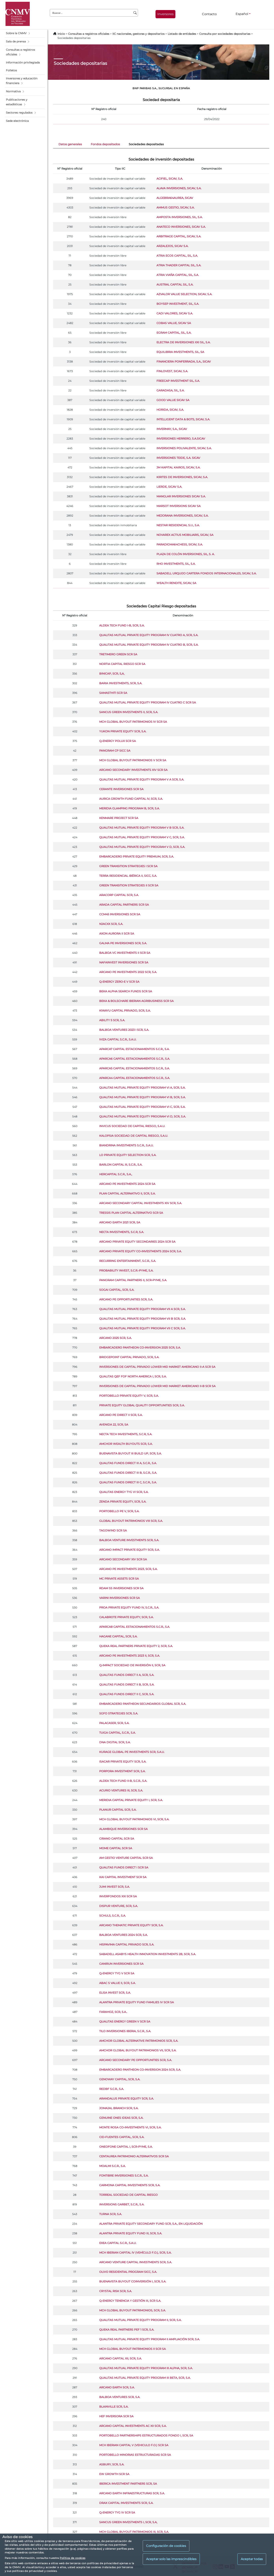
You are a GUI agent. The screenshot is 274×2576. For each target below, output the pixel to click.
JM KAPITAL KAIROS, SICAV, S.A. (178, 467)
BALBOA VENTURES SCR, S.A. (119, 2397)
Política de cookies (72, 2557)
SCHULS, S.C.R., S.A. (112, 1915)
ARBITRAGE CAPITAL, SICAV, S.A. (178, 236)
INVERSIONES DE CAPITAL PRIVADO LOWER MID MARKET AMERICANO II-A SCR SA (157, 1367)
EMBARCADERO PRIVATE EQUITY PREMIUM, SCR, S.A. (136, 856)
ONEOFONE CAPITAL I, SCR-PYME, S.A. (126, 2146)
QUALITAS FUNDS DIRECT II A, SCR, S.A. (126, 1675)
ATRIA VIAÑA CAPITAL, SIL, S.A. (177, 275)
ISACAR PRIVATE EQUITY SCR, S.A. (122, 1761)
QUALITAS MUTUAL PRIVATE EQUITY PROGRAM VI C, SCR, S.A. (142, 1107)
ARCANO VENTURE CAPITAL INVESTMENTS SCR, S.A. (135, 2262)
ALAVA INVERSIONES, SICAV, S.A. (178, 188)
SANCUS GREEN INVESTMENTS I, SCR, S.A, (128, 2522)
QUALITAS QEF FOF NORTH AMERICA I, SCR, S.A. (133, 1376)
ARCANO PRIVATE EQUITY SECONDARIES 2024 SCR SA (137, 1241)
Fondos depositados (105, 144)
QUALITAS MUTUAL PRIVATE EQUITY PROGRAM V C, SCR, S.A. (142, 837)
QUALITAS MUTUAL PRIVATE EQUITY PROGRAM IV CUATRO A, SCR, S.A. (148, 635)
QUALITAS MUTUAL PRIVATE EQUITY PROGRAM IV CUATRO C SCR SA (147, 702)
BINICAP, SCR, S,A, (111, 673)
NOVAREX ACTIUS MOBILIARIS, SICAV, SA (184, 535)
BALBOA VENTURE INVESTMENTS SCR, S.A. (129, 1540)
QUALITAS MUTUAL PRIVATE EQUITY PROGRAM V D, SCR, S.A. (142, 847)
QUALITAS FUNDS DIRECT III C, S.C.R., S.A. (128, 1482)
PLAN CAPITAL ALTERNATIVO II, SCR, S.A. (127, 1193)
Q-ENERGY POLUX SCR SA (117, 741)
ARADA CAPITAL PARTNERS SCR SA (124, 904)
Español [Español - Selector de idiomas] (242, 14)
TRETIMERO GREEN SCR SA (118, 654)
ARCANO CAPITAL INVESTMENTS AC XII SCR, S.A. (133, 2426)
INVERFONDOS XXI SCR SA (118, 1896)
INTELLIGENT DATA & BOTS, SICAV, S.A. (183, 419)
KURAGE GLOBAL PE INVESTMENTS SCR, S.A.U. (132, 1752)
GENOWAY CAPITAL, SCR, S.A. (119, 2079)
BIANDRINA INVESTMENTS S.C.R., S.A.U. (126, 1145)
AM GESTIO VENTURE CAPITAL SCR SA (126, 1858)
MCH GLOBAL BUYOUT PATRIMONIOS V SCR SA (132, 760)
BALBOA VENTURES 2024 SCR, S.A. (123, 1935)
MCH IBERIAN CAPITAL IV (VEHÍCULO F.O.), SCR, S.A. (135, 2252)
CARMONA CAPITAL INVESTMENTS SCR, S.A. (129, 2185)
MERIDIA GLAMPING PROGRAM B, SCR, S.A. (129, 808)
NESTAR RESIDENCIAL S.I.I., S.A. (178, 525)
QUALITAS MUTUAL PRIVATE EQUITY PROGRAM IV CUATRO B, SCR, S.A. (148, 644)
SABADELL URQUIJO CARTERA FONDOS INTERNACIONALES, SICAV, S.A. (206, 573)
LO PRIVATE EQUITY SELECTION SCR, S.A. (127, 1155)
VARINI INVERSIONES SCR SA (119, 1598)
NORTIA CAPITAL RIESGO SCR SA (122, 664)
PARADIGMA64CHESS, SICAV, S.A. (179, 544)
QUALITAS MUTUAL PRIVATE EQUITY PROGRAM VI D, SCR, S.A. (142, 1116)
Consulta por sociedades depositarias (224, 34)
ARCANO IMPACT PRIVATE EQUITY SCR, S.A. (129, 1549)
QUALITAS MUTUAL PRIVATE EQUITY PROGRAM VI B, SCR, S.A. (142, 1097)
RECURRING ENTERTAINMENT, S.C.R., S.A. (127, 1261)
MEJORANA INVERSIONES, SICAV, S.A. (182, 515)
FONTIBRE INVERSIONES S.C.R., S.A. (123, 2175)
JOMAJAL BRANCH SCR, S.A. (118, 2108)
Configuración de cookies (166, 2546)
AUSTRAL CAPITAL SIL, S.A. (174, 284)
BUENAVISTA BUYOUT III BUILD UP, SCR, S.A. (130, 1453)
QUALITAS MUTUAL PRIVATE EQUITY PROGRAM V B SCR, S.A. (141, 827)
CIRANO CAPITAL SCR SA (116, 1838)
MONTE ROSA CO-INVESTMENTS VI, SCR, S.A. (130, 2127)
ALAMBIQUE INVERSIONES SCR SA (123, 1829)
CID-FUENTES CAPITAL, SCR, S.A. (121, 2137)
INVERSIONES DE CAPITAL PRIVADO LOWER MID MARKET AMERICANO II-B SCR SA (157, 1386)
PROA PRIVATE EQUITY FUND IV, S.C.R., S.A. (129, 1607)
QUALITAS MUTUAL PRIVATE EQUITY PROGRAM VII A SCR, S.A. (142, 1309)
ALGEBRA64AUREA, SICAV (174, 198)
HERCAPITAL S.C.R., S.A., (115, 1174)
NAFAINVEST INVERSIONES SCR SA (123, 962)
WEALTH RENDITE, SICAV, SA (176, 583)
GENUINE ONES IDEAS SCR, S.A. (121, 2118)
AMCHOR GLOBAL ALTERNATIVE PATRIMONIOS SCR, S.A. (138, 2041)
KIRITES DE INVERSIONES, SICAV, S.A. (182, 477)
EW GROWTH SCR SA (114, 2474)
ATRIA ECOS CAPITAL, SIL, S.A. (177, 255)
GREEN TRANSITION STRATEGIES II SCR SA (128, 885)
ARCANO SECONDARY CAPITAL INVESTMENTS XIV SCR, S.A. (140, 1203)
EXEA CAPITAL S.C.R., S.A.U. (117, 2243)
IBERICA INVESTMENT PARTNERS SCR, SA (128, 2483)
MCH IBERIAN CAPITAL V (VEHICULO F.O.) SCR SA (133, 2445)
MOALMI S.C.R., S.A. (112, 2166)
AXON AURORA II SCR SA (116, 933)
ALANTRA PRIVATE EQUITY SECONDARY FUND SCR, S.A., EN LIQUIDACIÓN (151, 2223)
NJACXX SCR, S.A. (111, 924)
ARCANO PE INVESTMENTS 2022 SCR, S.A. (128, 972)
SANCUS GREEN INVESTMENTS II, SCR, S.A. (128, 712)
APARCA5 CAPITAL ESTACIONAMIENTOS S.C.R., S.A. (134, 1068)
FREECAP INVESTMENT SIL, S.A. (178, 381)
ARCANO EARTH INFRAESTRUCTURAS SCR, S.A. (132, 2493)
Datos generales (70, 144)
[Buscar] (135, 13)
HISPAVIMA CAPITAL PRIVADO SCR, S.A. (126, 1944)
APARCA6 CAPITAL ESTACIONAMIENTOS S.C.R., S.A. (134, 1058)
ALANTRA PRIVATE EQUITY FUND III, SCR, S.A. (130, 2233)
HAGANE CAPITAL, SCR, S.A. (118, 1636)
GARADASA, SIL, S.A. (170, 390)
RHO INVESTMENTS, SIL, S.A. (175, 564)
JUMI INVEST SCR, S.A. (114, 1886)
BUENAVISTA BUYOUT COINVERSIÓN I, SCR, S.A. (132, 2281)
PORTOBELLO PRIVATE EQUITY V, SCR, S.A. (129, 1395)
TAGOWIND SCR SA (113, 1530)
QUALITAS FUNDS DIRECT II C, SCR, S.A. (126, 1694)
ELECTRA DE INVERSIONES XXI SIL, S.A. (183, 342)
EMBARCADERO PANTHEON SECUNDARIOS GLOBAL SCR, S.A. (142, 1704)
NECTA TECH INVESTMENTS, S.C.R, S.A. (125, 1434)
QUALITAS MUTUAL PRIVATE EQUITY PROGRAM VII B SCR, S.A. (142, 1318)
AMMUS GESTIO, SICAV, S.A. (175, 207)
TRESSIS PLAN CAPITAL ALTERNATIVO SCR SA (131, 1213)
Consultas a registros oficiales (88, 34)
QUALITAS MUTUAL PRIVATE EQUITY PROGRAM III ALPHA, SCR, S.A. (146, 2368)
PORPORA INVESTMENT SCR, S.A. (122, 1771)
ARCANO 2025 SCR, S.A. (115, 1338)
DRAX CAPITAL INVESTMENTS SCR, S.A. (126, 2503)
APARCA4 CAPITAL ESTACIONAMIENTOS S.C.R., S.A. (134, 1078)
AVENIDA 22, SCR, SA (113, 1424)
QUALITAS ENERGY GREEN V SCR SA (124, 2021)
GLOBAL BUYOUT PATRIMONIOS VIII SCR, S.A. (131, 1521)
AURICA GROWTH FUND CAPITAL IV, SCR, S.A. (131, 799)
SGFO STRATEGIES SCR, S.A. (118, 1713)
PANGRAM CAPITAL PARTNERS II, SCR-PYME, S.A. (133, 1280)
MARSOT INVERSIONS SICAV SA (178, 506)
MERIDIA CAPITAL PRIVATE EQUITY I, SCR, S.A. (131, 1800)
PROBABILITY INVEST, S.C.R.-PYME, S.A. (126, 1270)
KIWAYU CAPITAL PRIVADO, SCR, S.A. (125, 1010)
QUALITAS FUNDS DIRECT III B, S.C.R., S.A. (128, 1472)
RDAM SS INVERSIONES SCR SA (121, 1588)
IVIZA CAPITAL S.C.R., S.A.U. (117, 1039)
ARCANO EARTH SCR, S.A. (117, 2387)
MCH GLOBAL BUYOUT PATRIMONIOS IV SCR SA (133, 721)
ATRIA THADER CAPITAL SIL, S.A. (178, 265)
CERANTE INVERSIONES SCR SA (121, 789)
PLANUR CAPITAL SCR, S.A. (117, 1809)
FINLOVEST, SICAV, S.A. (172, 371)
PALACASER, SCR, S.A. (114, 1723)
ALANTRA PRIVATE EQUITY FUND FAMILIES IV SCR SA (136, 2002)
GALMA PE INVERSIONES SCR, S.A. (123, 943)
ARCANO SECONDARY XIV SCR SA (123, 1559)
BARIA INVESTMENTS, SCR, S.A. (120, 683)
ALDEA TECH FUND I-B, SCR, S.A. (121, 625)
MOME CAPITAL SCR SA (115, 1848)
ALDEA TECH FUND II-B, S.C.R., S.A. (123, 1781)
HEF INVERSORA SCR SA (116, 2416)
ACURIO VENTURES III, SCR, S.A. (121, 1790)
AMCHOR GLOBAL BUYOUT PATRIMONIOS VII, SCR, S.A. (137, 2050)
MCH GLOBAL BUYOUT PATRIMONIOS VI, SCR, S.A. (134, 1819)
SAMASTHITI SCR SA (113, 693)
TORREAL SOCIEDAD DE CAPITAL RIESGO (128, 2195)
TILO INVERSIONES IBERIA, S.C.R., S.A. (125, 2031)
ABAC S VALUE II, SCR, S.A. (117, 1983)
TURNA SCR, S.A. (110, 2214)
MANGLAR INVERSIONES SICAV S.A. (181, 496)
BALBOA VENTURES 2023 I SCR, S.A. (124, 1030)
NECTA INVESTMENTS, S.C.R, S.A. (121, 1232)
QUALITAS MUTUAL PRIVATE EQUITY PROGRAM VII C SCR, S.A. (142, 1328)
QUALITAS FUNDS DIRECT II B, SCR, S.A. (126, 1684)
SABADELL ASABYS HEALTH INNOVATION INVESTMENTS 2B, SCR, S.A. (147, 1954)
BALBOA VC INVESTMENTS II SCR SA (124, 953)
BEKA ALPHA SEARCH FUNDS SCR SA (125, 991)
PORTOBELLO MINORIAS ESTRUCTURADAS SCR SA (135, 2455)
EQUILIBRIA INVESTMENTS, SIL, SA (180, 352)
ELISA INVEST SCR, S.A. (115, 1992)
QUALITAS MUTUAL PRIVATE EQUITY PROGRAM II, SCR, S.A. (140, 2320)
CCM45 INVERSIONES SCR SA (119, 914)
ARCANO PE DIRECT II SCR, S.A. (121, 1415)
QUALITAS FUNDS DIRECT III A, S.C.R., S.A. (128, 1463)
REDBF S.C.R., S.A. (111, 2089)
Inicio (61, 34)
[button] (25, 33)
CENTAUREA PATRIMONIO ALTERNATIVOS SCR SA (134, 2156)
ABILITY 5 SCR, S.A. (112, 1020)
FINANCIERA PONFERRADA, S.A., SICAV (183, 361)
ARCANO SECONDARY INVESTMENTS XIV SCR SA (133, 770)
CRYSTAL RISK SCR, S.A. (115, 2291)
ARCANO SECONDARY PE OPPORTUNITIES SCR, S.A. (135, 2060)
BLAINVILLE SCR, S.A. (113, 2406)
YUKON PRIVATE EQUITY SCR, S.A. (122, 731)
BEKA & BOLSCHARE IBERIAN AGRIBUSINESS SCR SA (136, 1001)
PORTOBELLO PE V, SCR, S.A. (119, 1511)
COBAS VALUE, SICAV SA (173, 323)
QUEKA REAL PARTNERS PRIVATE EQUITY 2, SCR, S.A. (136, 1646)
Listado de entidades (182, 34)
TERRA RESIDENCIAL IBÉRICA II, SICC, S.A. (128, 876)
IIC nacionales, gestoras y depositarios (138, 34)
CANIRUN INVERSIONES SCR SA (121, 1964)
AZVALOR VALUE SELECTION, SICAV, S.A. (184, 294)
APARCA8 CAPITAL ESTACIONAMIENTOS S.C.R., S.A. (134, 1627)
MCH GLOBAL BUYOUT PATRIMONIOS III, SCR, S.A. (134, 2532)
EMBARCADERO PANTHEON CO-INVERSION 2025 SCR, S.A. (140, 1347)
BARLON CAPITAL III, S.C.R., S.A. (120, 1164)
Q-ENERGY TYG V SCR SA (116, 1973)
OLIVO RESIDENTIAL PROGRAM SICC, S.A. (128, 2272)
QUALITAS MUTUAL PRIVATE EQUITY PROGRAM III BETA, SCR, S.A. (145, 2378)
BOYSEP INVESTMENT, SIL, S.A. (177, 304)
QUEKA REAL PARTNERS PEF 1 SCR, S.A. (126, 2329)
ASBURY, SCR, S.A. (111, 2464)
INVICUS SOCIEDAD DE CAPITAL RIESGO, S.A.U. (132, 1126)
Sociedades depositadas (146, 144)
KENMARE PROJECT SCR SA (118, 818)
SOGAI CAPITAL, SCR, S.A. (116, 1290)
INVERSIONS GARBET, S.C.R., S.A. (121, 2204)
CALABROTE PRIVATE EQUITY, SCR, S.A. (126, 1617)
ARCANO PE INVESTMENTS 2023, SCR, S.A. (128, 1569)
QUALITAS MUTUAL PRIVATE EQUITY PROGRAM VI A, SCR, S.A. (142, 1087)
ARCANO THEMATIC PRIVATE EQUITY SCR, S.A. (131, 1925)
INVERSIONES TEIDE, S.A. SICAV (178, 458)
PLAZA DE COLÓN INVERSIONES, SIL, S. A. (185, 554)
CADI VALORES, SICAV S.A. (174, 313)
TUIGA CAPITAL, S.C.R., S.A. (117, 1732)
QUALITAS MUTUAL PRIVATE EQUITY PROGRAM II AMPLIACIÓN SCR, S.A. (149, 2339)
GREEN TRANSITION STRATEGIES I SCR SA (128, 866)
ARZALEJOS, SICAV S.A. (172, 246)
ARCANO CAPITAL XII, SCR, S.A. (120, 2358)
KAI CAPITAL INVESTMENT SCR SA (122, 1877)
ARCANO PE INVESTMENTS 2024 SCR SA (127, 1184)
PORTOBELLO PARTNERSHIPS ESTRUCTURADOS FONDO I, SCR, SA (146, 2435)
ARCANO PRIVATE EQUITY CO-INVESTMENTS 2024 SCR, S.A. (140, 1251)
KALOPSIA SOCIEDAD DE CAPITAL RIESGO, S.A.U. (133, 1135)
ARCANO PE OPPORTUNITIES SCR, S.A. (126, 1299)
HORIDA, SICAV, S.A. (170, 409)
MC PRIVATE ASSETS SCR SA (119, 1578)
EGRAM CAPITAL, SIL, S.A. (173, 332)
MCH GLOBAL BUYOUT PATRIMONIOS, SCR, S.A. (132, 2310)
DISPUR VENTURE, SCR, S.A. (118, 1906)
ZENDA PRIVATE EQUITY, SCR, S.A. (122, 1501)
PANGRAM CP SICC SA (114, 750)
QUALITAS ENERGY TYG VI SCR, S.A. (123, 1492)
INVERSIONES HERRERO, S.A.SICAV (180, 438)
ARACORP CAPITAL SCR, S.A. (119, 895)
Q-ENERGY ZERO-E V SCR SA (119, 981)
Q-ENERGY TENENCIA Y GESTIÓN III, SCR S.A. (130, 2300)
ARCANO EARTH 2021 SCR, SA (119, 1222)
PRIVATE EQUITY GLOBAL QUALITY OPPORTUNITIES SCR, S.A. (142, 1405)
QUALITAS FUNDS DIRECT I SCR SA (123, 1867)
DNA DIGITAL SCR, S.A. (115, 1742)
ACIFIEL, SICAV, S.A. (169, 178)
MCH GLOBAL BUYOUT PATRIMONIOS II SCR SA (132, 2349)
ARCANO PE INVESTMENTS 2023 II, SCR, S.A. (129, 1655)
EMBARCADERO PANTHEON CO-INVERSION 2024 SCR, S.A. (140, 2069)
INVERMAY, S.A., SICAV (171, 429)
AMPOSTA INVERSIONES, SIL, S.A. (179, 217)
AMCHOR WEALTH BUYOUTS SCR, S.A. (126, 1444)
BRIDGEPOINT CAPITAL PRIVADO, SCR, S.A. (129, 1357)
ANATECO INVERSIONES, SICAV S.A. (181, 227)
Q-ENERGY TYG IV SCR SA (117, 2512)
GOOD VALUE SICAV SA (172, 400)
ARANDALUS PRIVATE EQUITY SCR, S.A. (126, 2098)
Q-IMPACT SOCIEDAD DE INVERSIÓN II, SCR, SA (132, 1665)
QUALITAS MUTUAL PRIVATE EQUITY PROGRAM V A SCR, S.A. (141, 779)
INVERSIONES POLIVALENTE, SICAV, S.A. (184, 448)
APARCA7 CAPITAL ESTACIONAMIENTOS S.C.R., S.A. (134, 1049)
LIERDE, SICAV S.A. (169, 486)
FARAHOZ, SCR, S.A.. (113, 2012)
